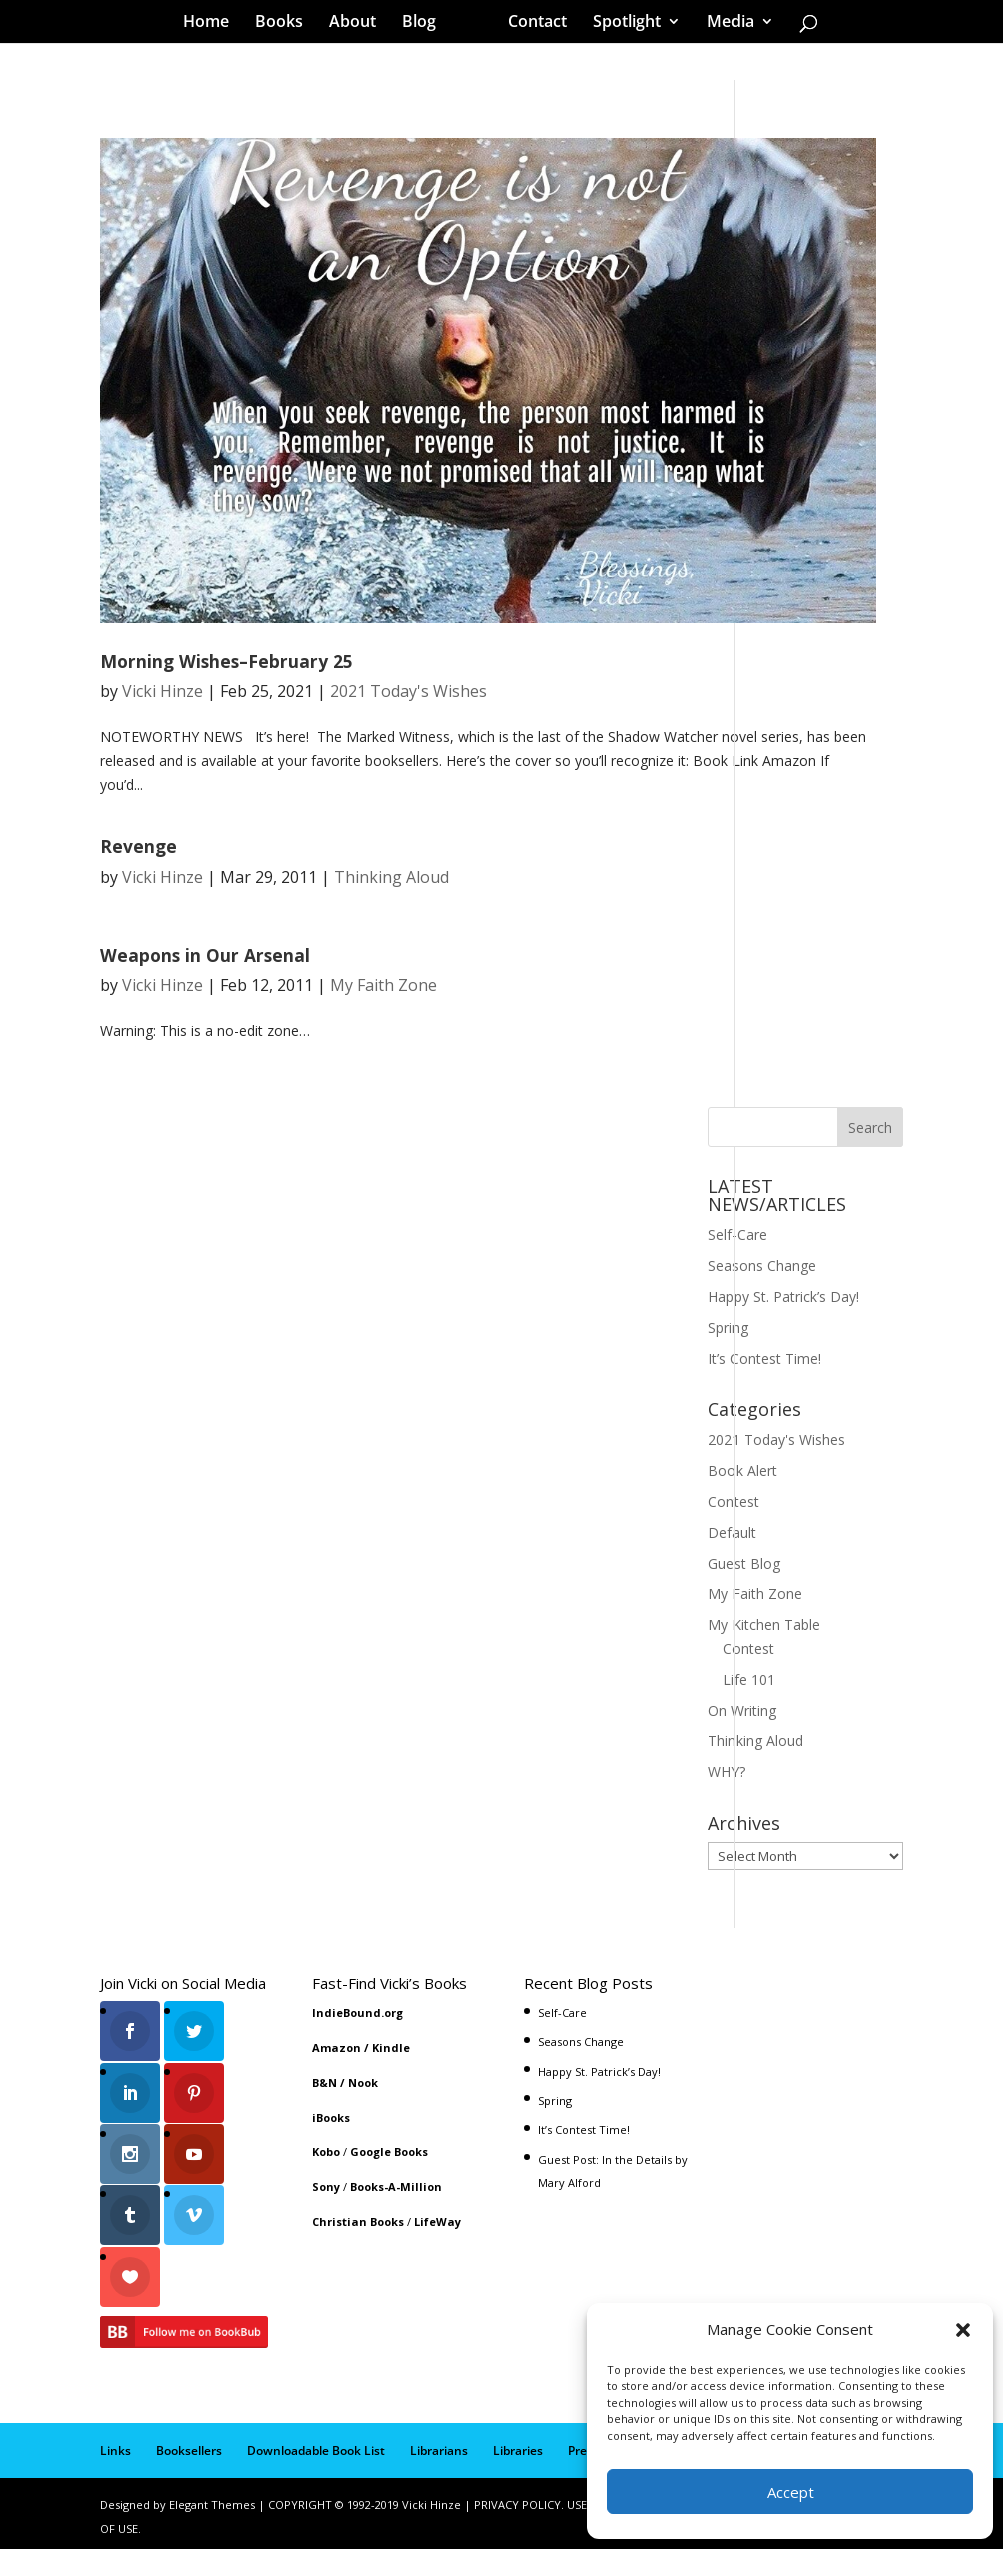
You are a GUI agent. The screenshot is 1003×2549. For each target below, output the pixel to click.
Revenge (138, 846)
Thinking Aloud (391, 877)
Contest (733, 1501)
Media (723, 24)
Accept (790, 2492)
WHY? (726, 1771)
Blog (426, 24)
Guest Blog (744, 1563)
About (359, 24)
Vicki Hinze (162, 691)
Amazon (336, 2047)
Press (583, 2444)
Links (115, 2444)
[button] (963, 2330)
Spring (728, 1327)
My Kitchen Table (764, 1624)
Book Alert (742, 1470)
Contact (530, 24)
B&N (324, 2082)
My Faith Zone (383, 985)
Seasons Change (762, 1265)
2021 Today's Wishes (408, 691)
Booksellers (189, 2444)
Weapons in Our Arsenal (205, 955)
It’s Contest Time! (764, 1358)
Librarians (439, 2444)
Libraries (518, 2444)
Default (732, 1532)
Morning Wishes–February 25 (226, 661)
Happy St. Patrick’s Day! (783, 1296)
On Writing (742, 1710)
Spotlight (620, 24)
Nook (363, 2082)
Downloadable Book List (316, 2444)
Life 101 (749, 1679)
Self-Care (737, 1234)
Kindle (391, 2047)
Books (286, 24)
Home (213, 24)
